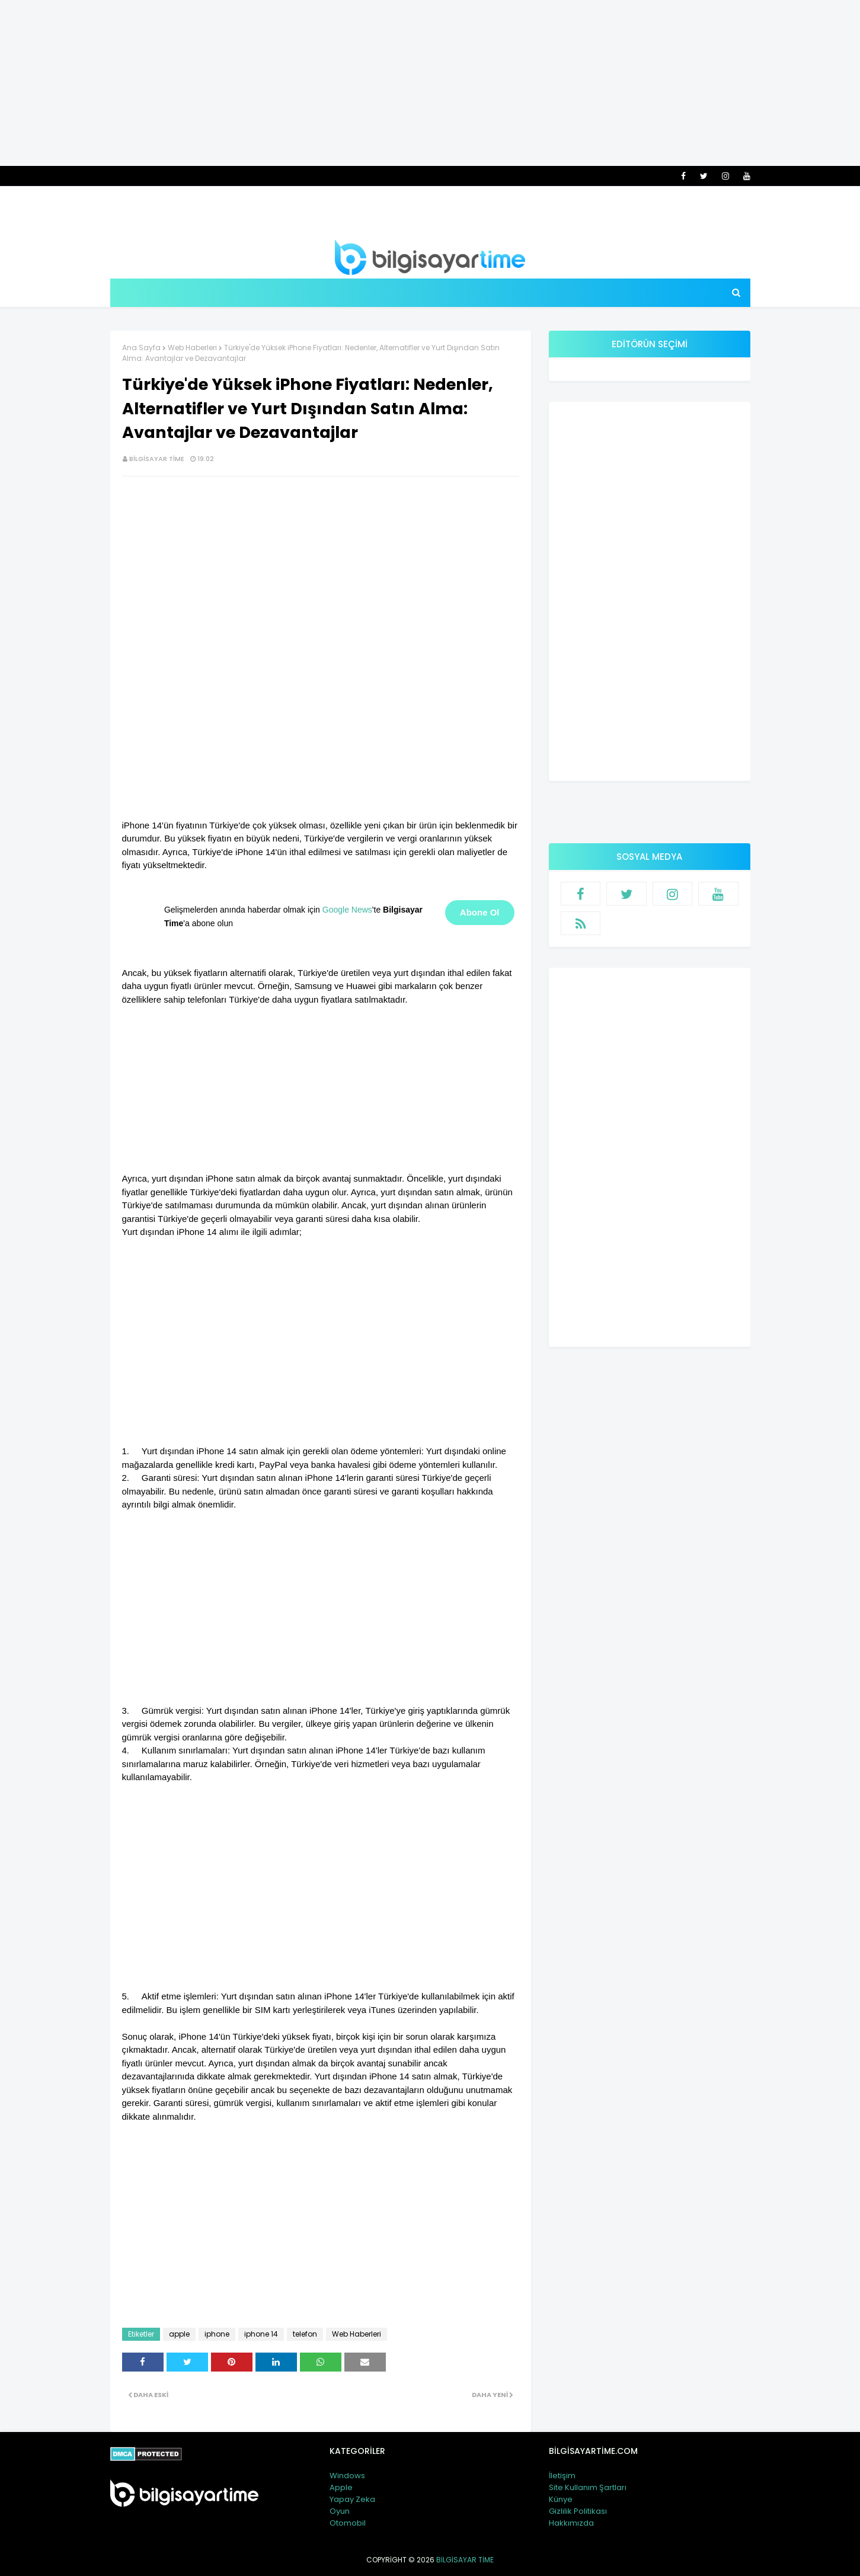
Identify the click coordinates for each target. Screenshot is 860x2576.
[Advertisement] (430, 83)
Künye (561, 2499)
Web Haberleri (192, 348)
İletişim (562, 2475)
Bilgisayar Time (156, 458)
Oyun (340, 2511)
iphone (216, 2334)
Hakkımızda (571, 2523)
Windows (347, 2475)
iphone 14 (261, 2334)
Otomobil (348, 2523)
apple (179, 2334)
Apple (341, 2487)
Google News (347, 909)
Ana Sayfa (141, 348)
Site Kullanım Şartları (587, 2487)
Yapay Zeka (352, 2499)
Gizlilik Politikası (578, 2511)
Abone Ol (480, 912)
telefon (305, 2334)
